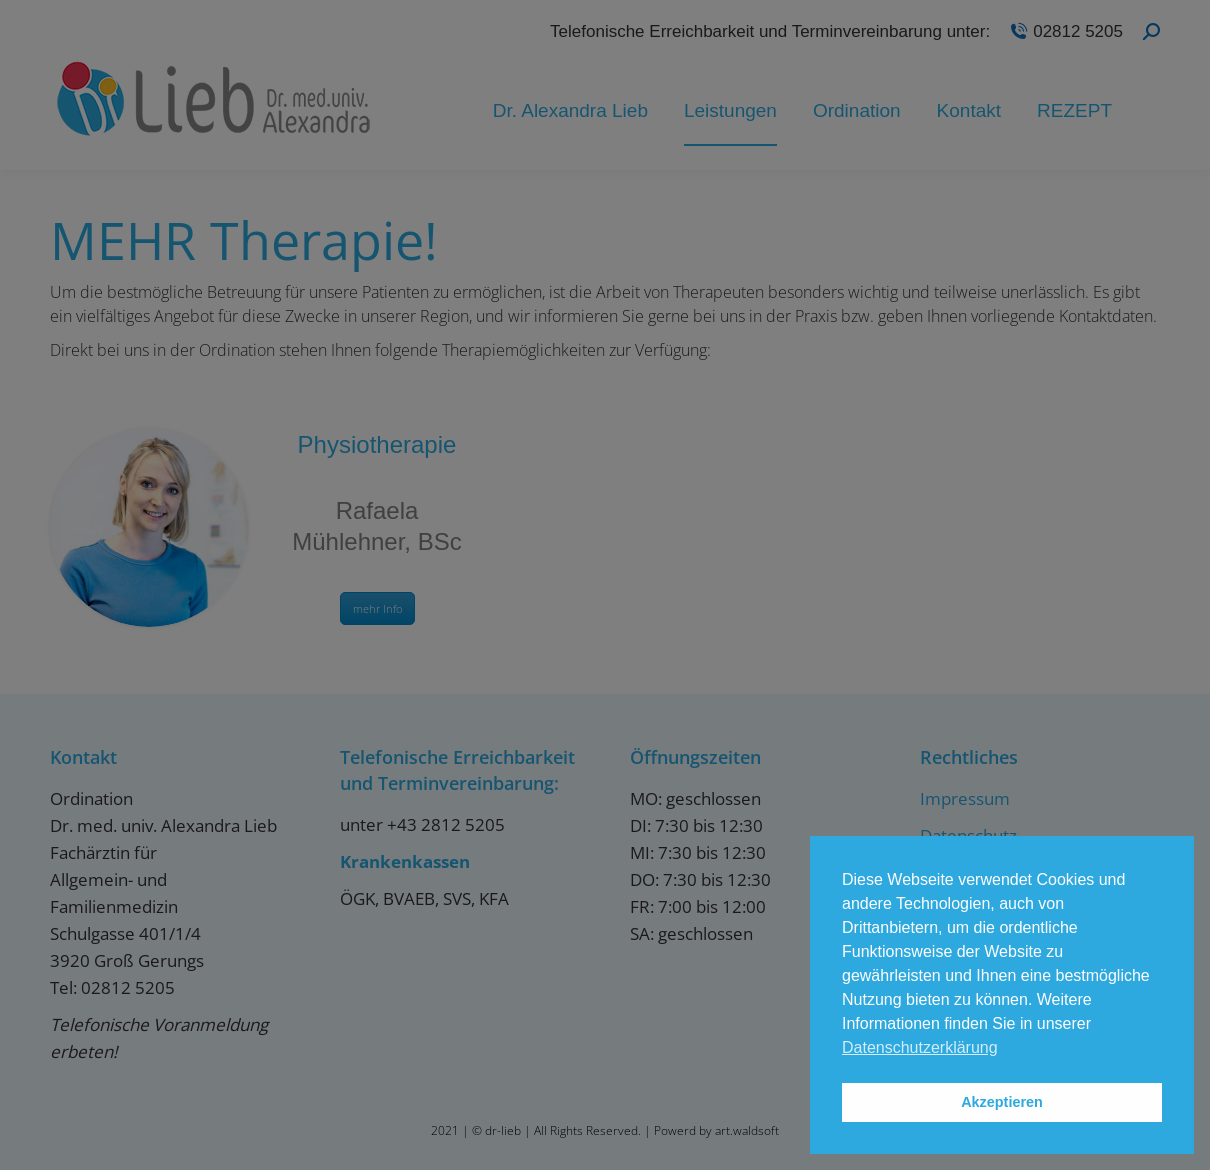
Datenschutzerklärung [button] (920, 1047)
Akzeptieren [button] (1002, 1102)
